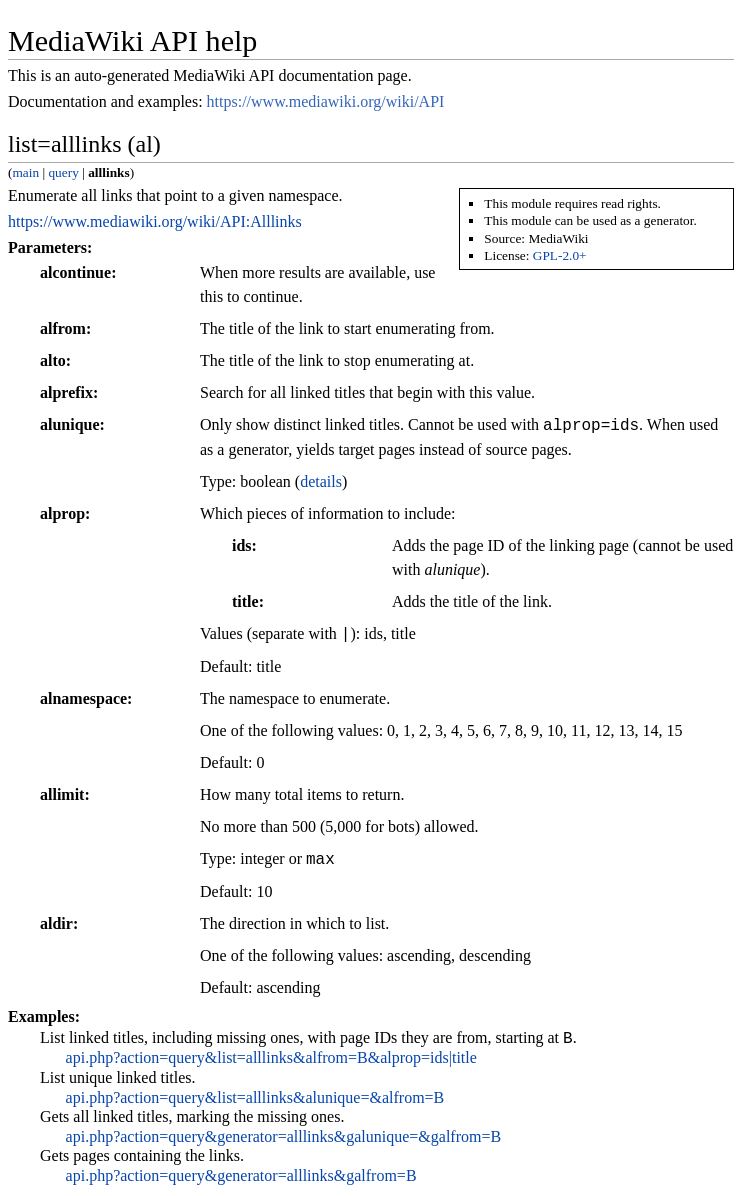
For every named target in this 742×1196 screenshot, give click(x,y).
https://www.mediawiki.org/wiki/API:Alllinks (155, 221)
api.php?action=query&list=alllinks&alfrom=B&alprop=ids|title (271, 1060)
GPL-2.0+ (560, 255)
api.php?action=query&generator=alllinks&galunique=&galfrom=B (284, 1139)
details (321, 481)
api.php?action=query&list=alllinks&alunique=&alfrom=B (255, 1100)
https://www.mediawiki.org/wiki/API (326, 101)
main (25, 172)
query (63, 172)
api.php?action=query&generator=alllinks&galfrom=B (241, 1178)
